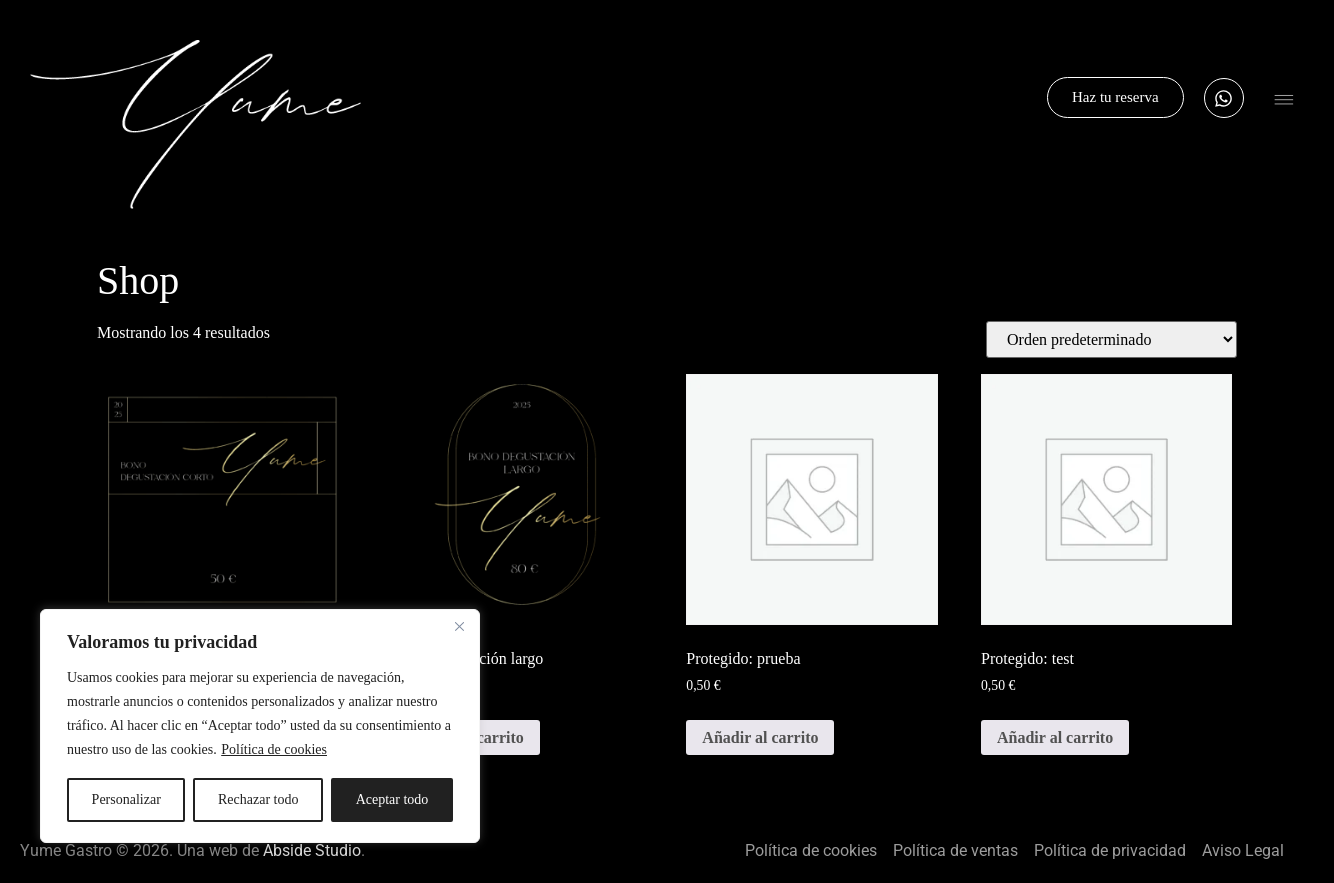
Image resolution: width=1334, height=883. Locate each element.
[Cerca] (459, 626)
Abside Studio (312, 850)
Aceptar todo (392, 799)
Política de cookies (274, 749)
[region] (260, 726)
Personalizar (126, 799)
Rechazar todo (258, 799)
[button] (1284, 103)
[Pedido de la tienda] (1111, 339)
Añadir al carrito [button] (760, 737)
